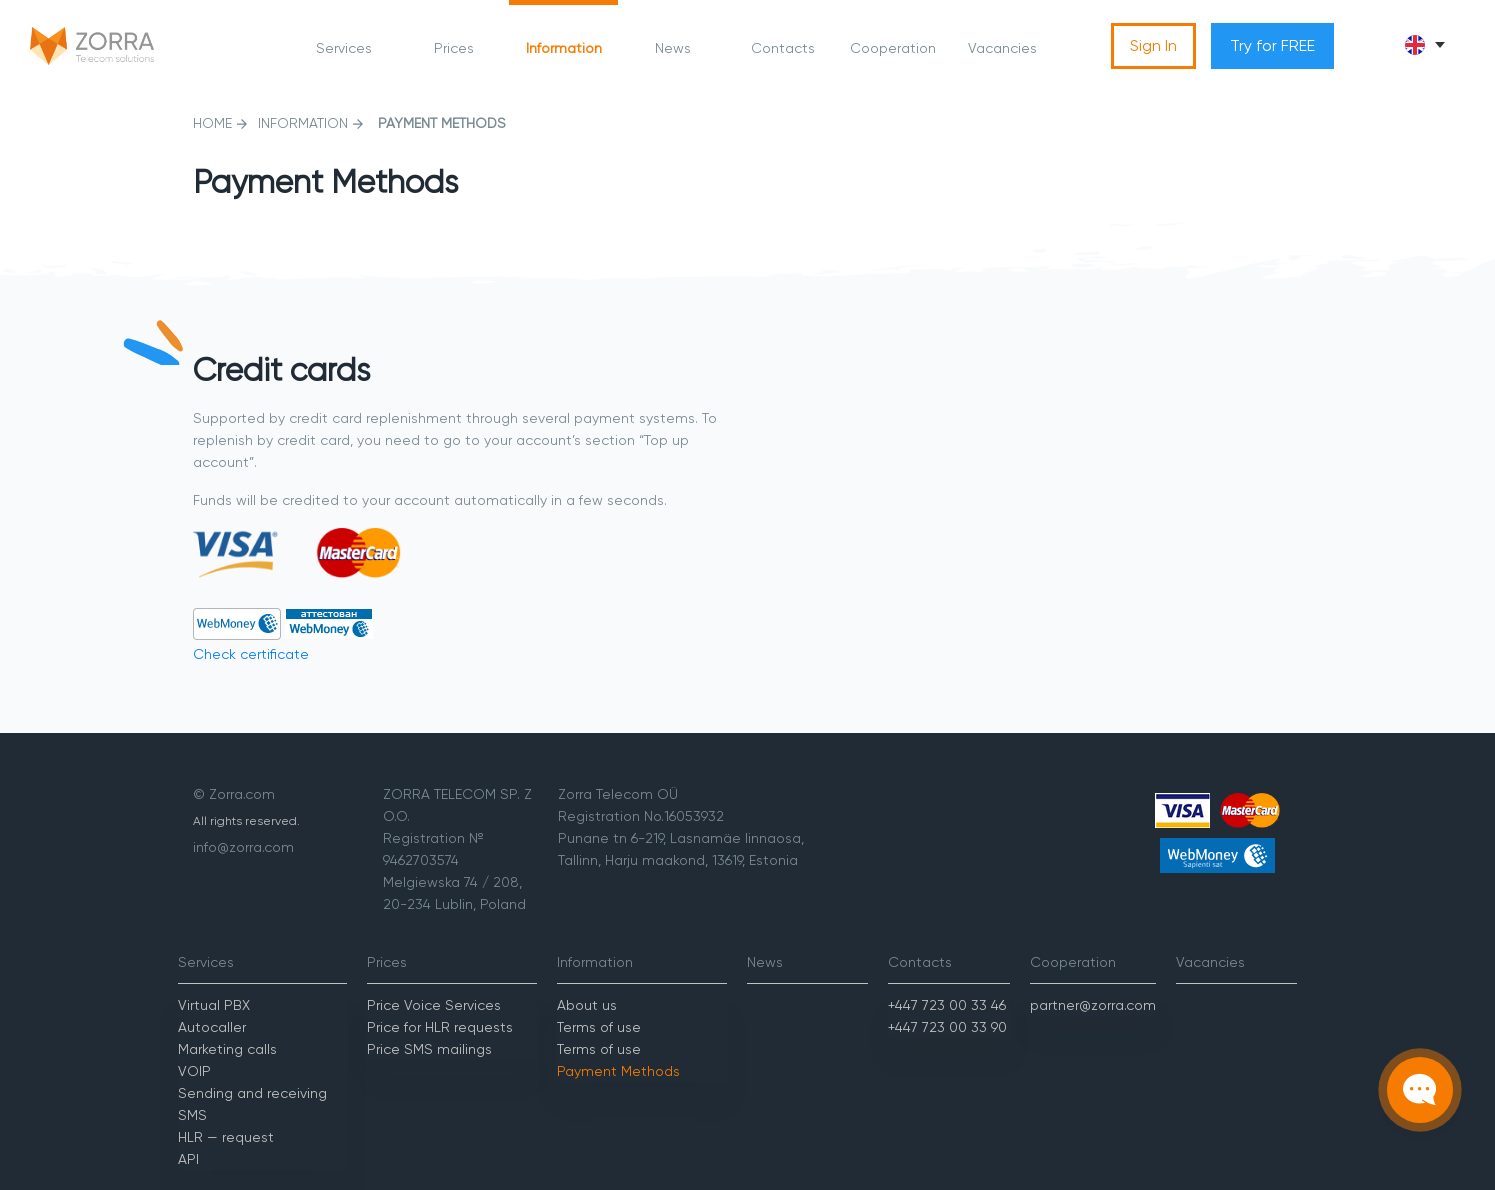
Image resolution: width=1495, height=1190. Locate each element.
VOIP (194, 1071)
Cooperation (893, 48)
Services (344, 48)
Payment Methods (618, 1071)
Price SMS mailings (429, 1049)
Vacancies (1002, 48)
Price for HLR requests (440, 1027)
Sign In (1153, 45)
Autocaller (212, 1027)
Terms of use (599, 1027)
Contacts (783, 48)
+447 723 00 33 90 (947, 1027)
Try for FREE (1272, 45)
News (673, 48)
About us (587, 1005)
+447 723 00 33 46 (947, 1005)
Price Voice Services (434, 1005)
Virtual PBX (214, 1005)
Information (564, 48)
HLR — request (226, 1137)
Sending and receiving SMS (252, 1104)
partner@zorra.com (1093, 1005)
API (188, 1159)
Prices (454, 48)
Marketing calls (227, 1049)
